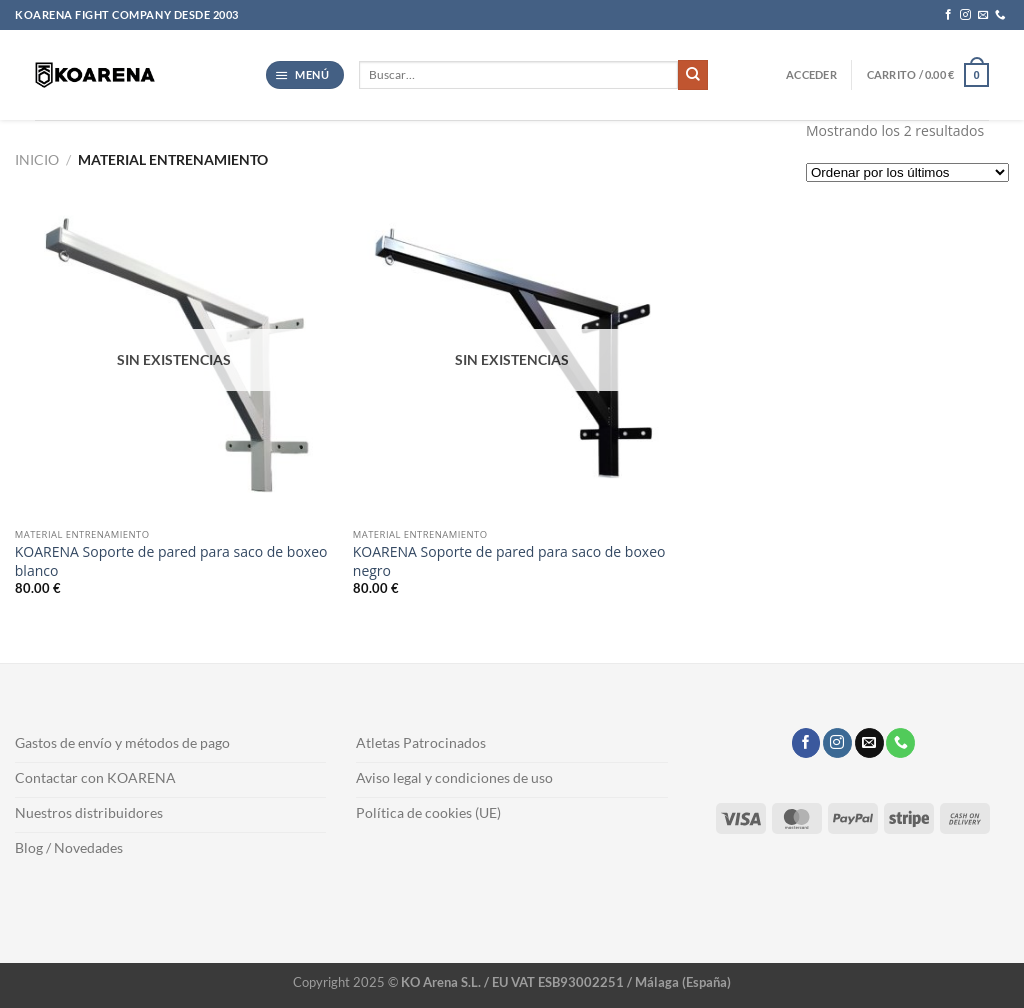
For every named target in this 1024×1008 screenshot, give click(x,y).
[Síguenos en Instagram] (965, 15)
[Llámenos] (1000, 15)
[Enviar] (693, 75)
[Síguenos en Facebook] (948, 15)
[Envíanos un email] (983, 15)
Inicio (37, 159)
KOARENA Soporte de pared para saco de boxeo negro (509, 561)
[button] (305, 75)
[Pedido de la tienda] (907, 172)
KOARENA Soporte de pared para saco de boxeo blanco (171, 561)
